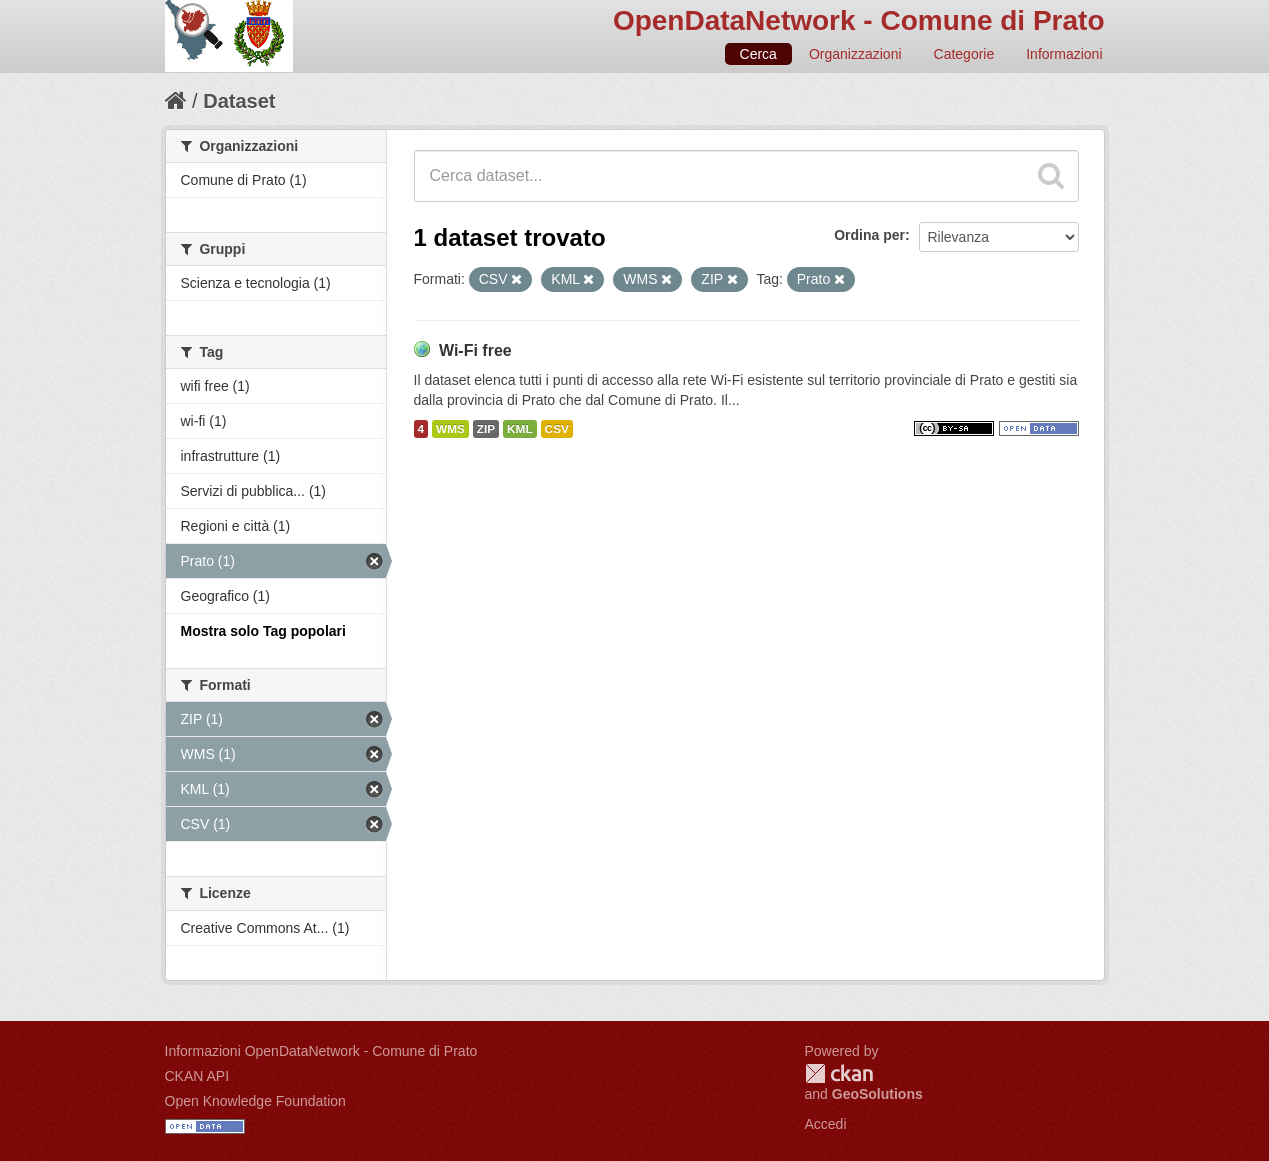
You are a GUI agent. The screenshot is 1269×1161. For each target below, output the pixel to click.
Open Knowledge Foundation (255, 1101)
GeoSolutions (877, 1094)
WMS (450, 429)
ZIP (486, 429)
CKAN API (197, 1076)
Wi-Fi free (475, 350)
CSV (557, 429)
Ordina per (869, 235)
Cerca (758, 54)
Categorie (964, 54)
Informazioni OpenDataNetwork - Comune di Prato (321, 1051)
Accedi (826, 1124)
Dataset (239, 101)
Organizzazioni (855, 54)
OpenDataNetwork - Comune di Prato (859, 20)
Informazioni (1064, 54)
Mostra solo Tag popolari (263, 631)
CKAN (839, 1073)
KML (520, 429)
